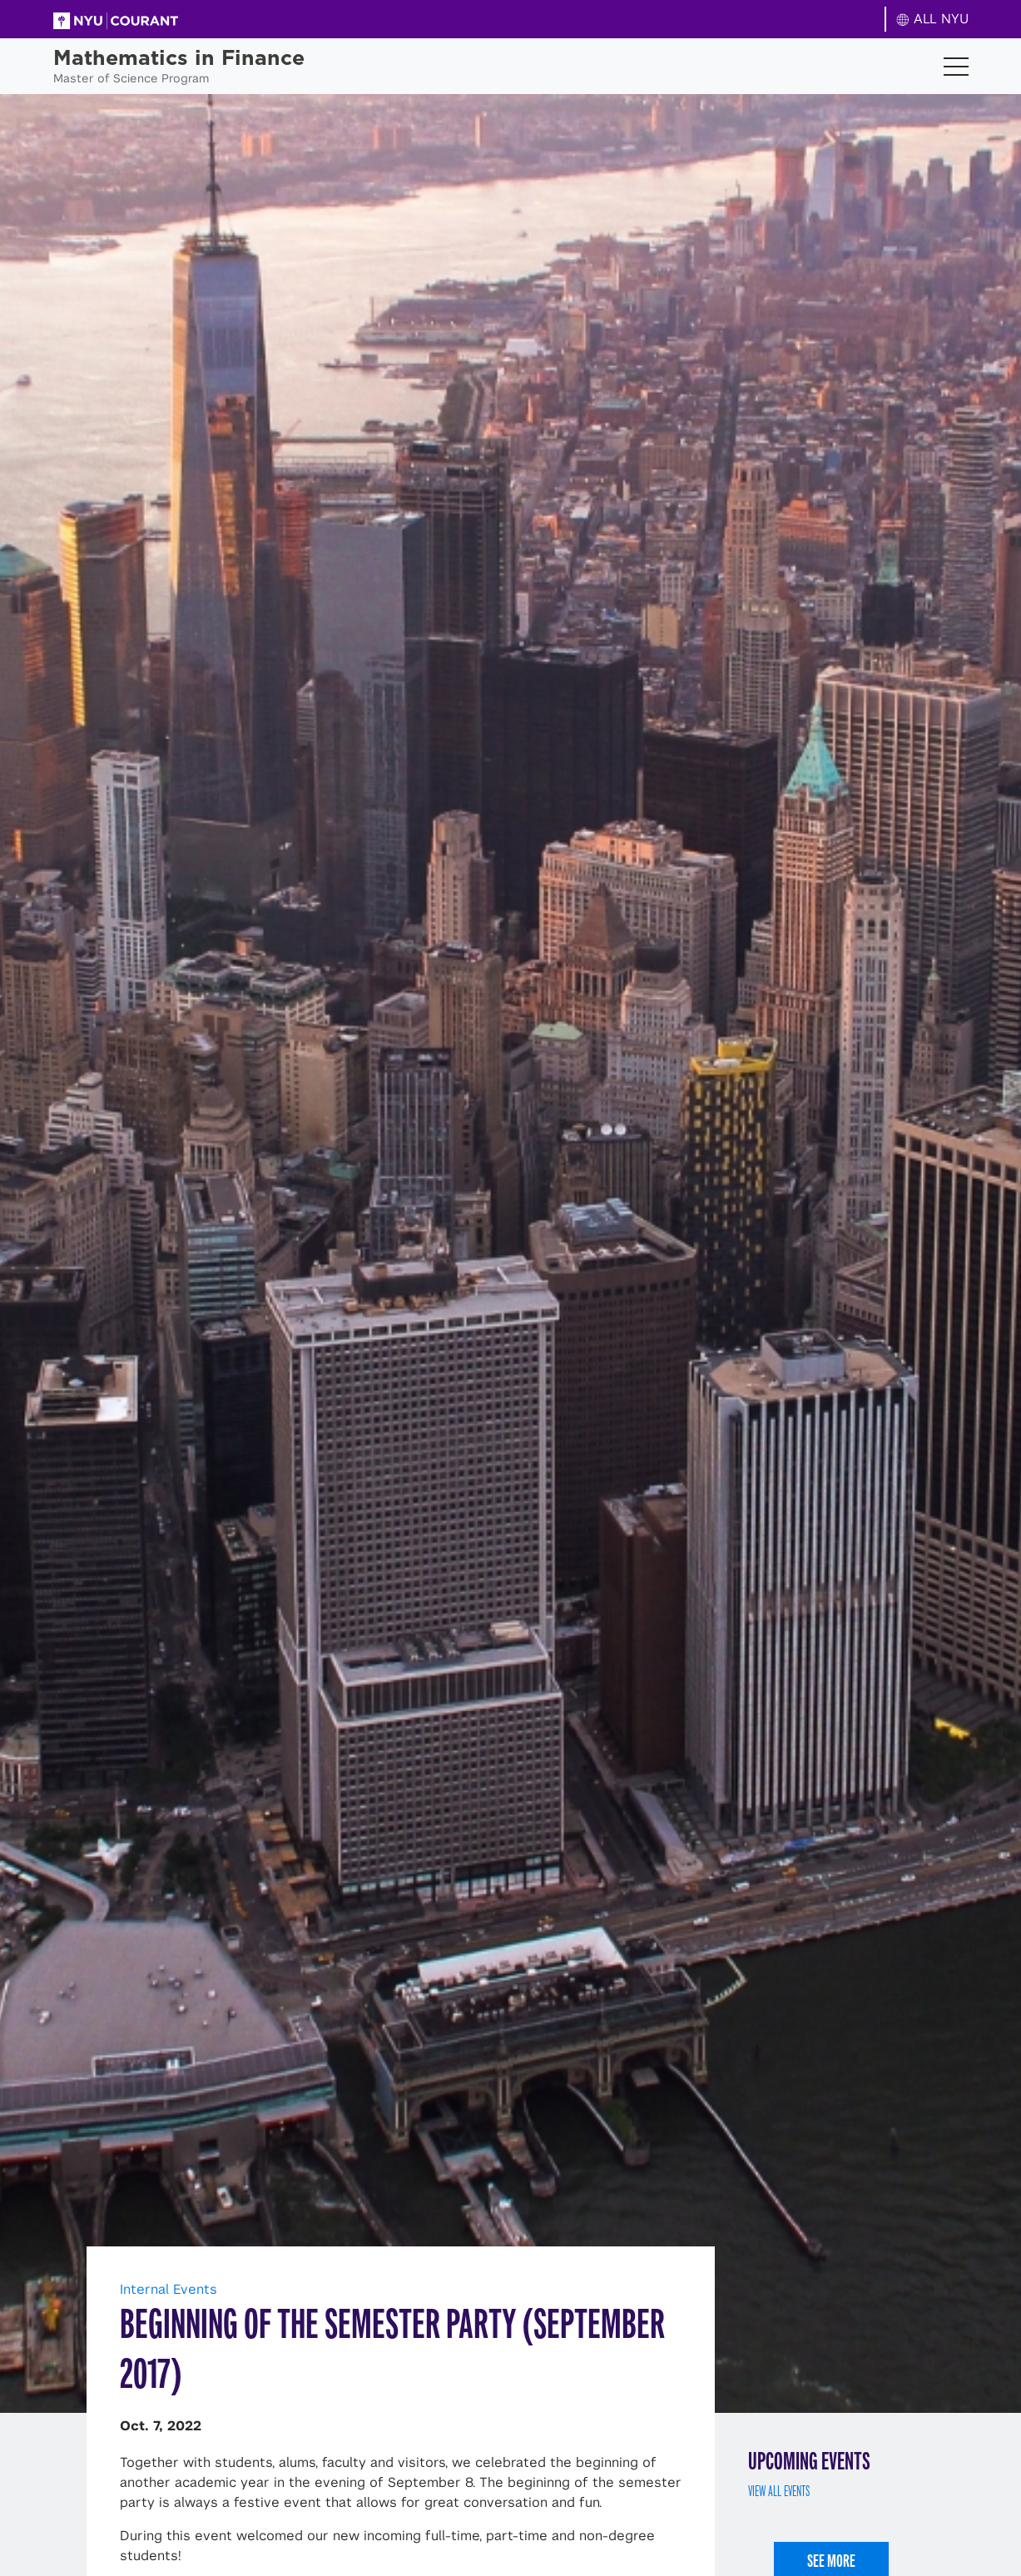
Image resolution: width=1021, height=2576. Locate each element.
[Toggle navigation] (956, 66)
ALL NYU (932, 18)
